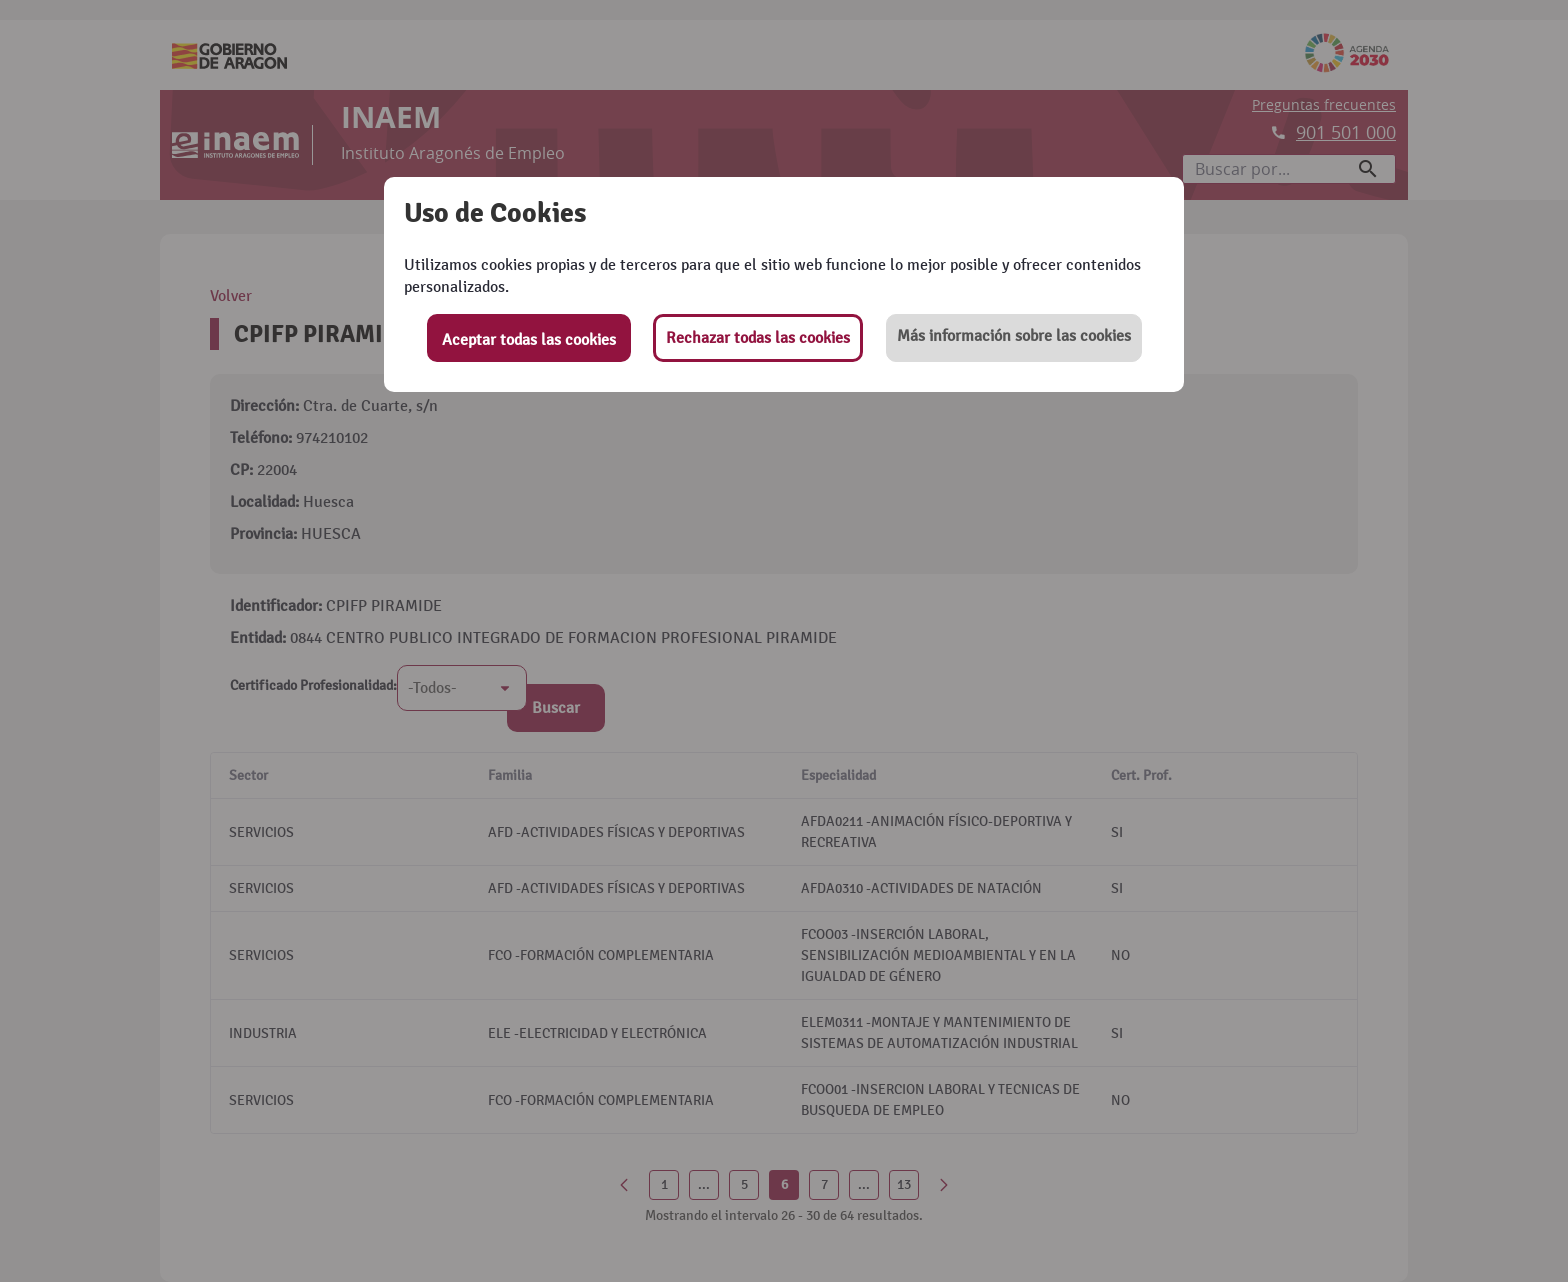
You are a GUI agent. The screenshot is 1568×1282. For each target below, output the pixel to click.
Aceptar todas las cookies (529, 340)
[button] (1014, 338)
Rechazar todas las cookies (758, 338)
